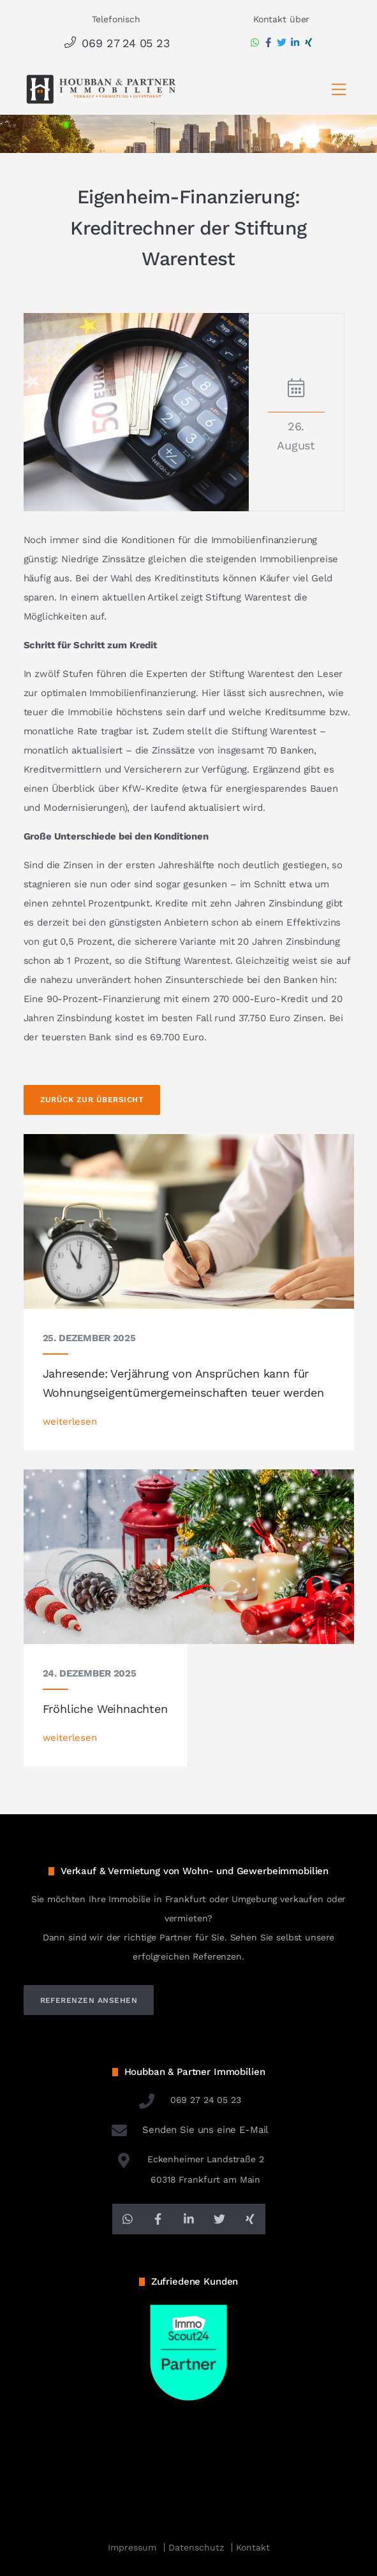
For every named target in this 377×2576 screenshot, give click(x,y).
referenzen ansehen (89, 2000)
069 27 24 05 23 (116, 43)
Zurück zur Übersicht (92, 1099)
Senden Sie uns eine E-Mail (188, 2130)
